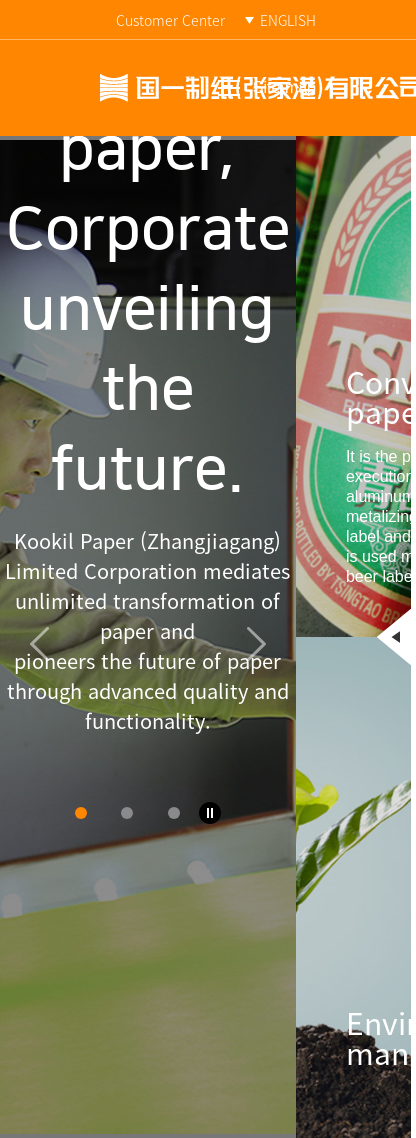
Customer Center (170, 20)
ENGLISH (288, 20)
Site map (284, 87)
